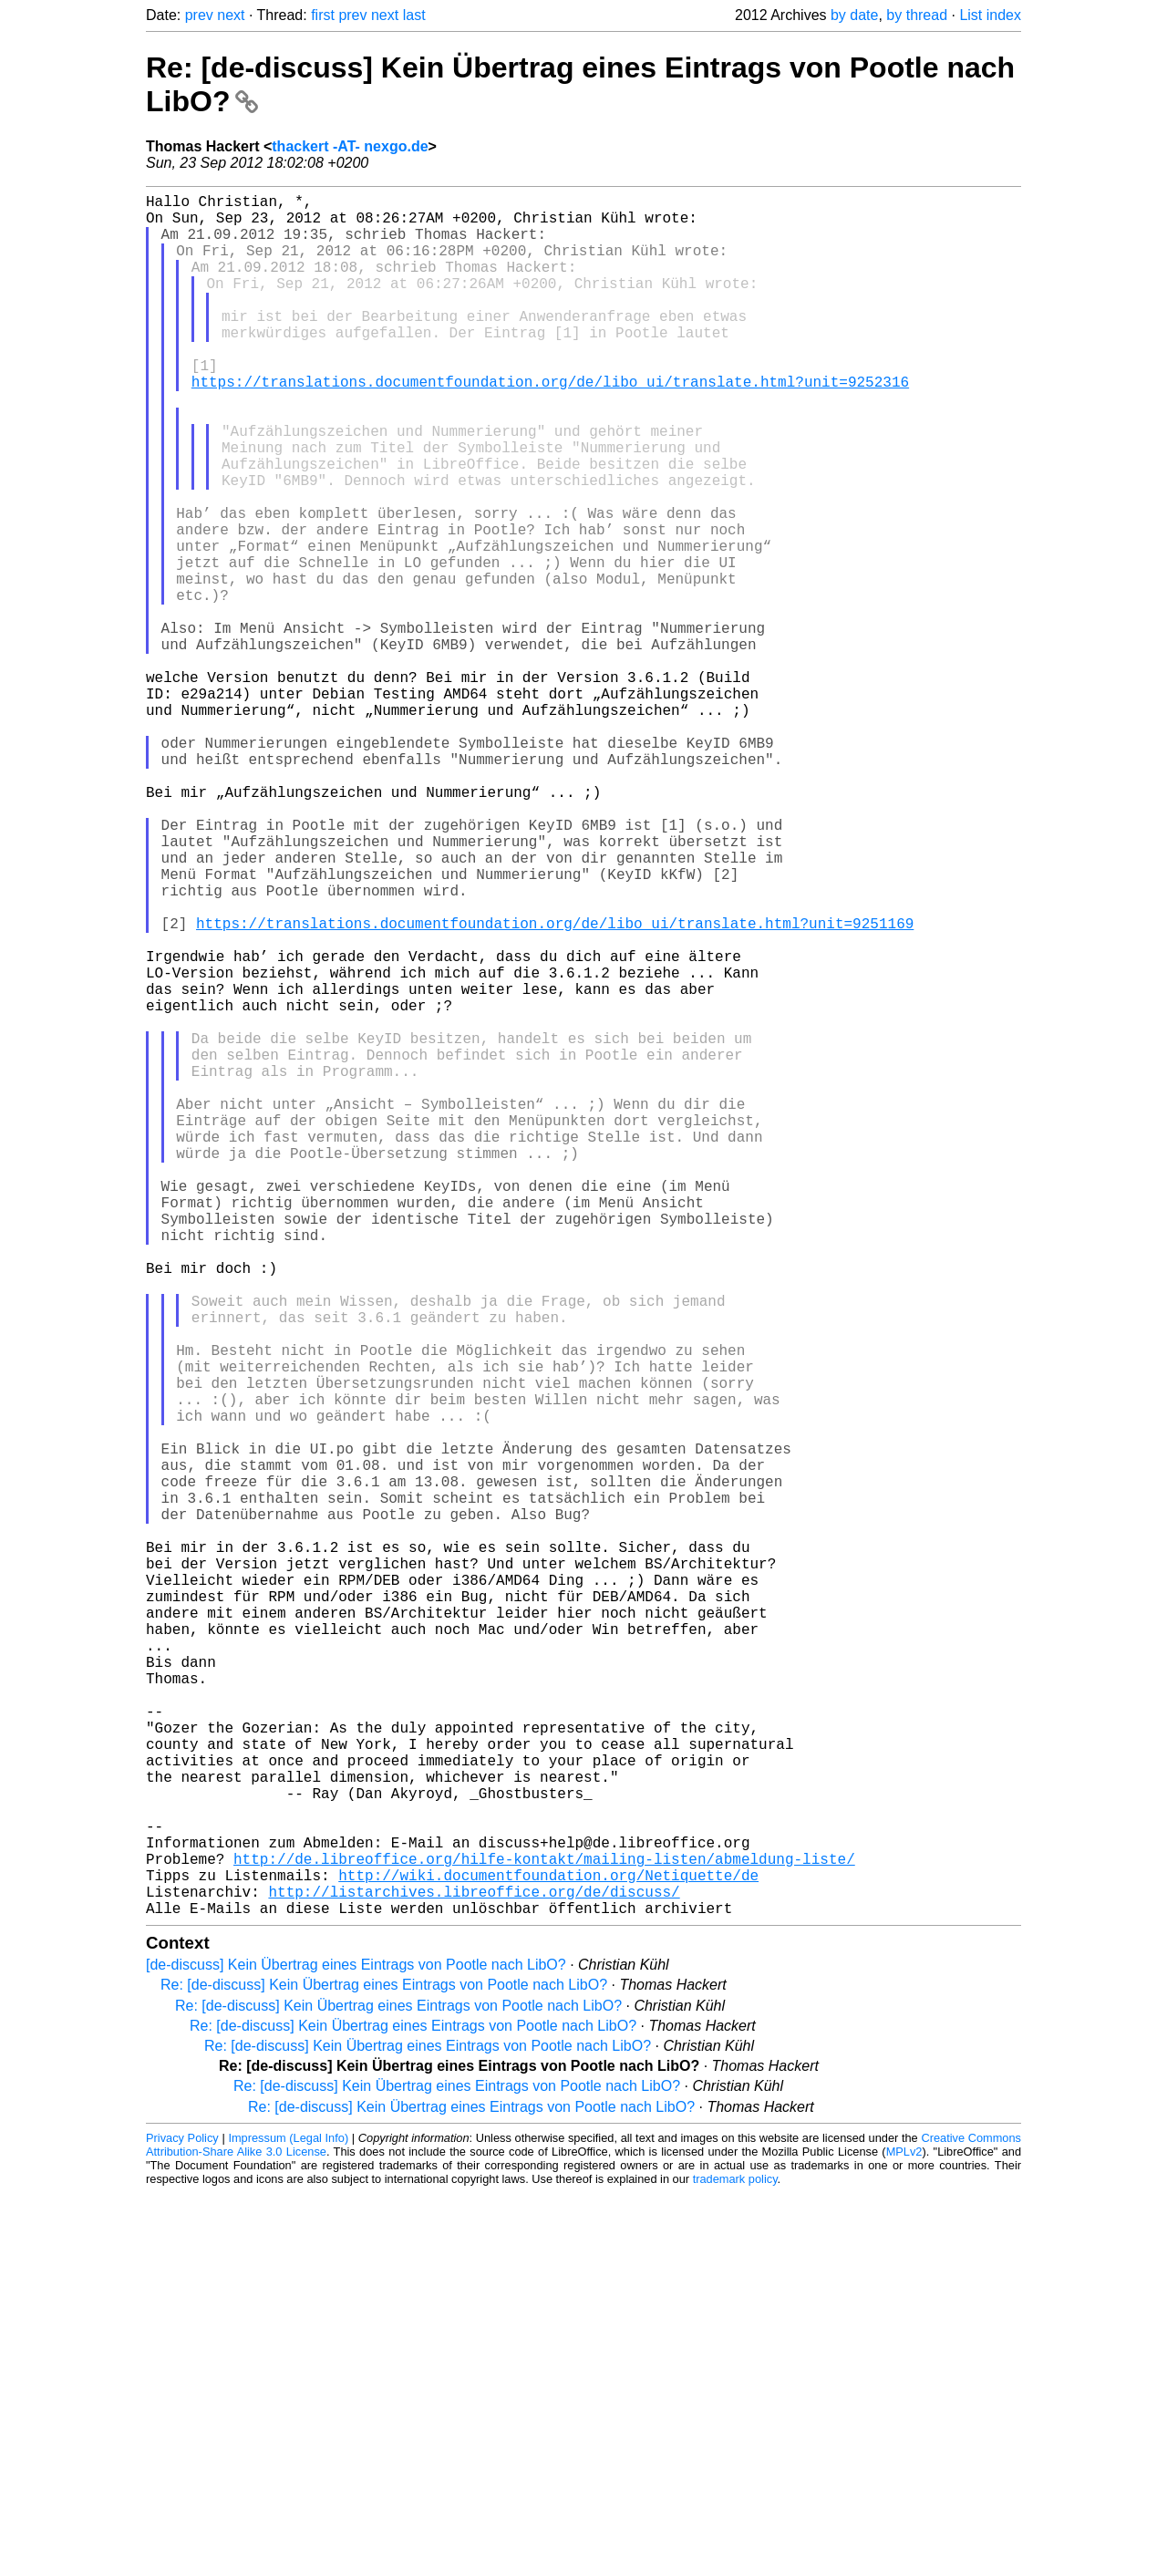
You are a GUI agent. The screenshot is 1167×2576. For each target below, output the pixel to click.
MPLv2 (904, 2534)
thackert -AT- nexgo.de (350, 146)
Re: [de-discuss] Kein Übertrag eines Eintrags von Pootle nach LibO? (383, 2367)
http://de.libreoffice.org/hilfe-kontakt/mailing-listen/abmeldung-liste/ (544, 2230)
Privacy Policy (182, 2521)
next (230, 15)
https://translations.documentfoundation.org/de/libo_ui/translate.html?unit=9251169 (555, 1087)
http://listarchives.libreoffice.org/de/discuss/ (473, 2270)
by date (854, 15)
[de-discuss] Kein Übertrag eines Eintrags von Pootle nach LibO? (356, 2347)
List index (990, 15)
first (323, 15)
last (414, 15)
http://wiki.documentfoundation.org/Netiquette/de (548, 2250)
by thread (916, 15)
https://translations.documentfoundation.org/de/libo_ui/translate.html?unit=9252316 (550, 425)
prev (199, 15)
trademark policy (735, 2562)
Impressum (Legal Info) (288, 2521)
